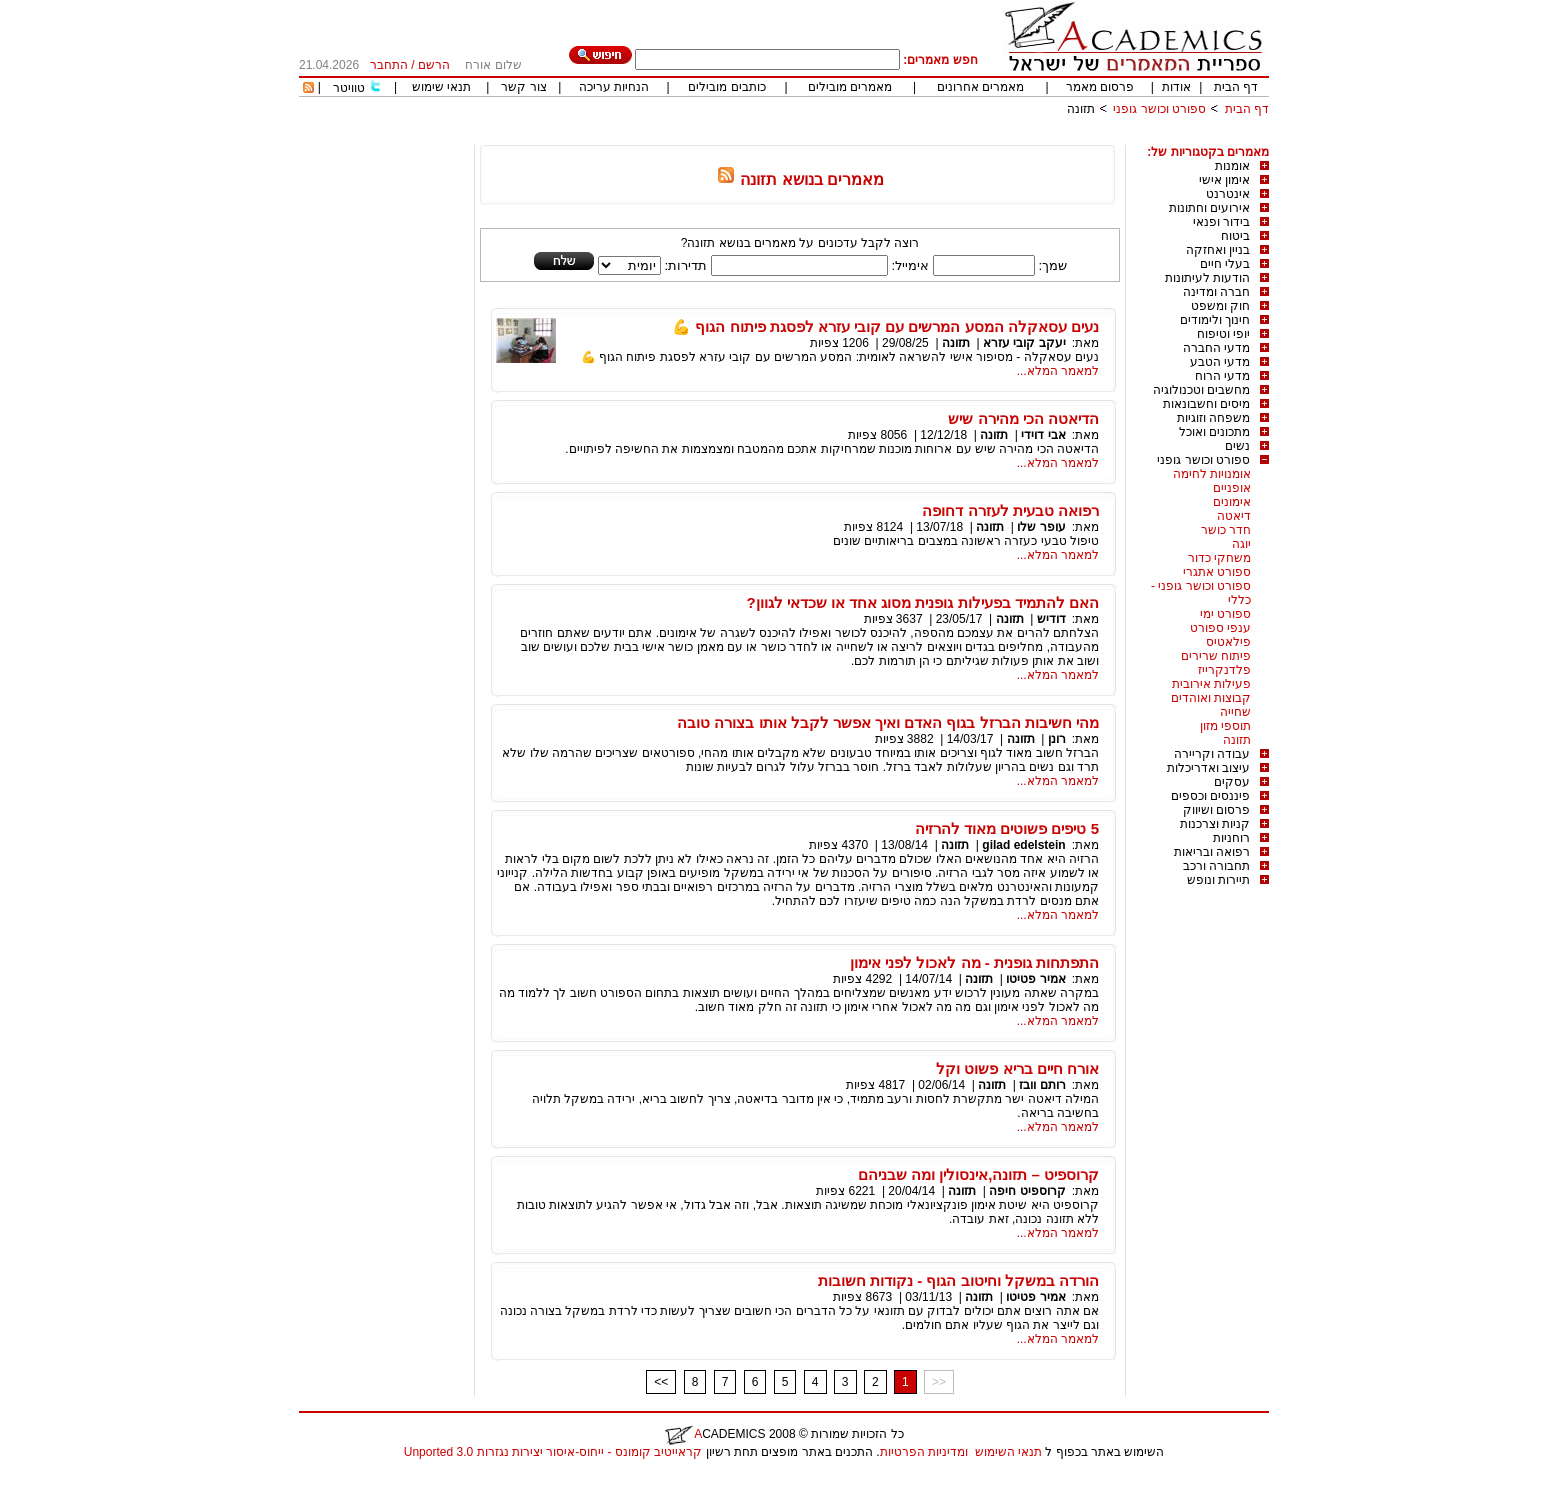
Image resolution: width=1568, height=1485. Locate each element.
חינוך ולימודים (1215, 320)
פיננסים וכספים (1210, 796)
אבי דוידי (1043, 435)
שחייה (1235, 712)
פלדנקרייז (1224, 670)
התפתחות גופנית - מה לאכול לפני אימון (974, 962)
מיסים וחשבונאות (1206, 404)
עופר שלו (1041, 527)
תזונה (1081, 109)
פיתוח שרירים (1216, 656)
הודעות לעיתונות (1207, 278)
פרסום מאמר (1100, 87)
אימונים (1232, 502)
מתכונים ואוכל (1214, 432)
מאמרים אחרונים (980, 87)
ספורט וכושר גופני (1159, 109)
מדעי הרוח (1222, 376)
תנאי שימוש (441, 87)
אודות (1176, 87)
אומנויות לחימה (1212, 474)
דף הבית (1236, 87)
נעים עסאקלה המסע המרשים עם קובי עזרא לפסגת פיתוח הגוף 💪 (885, 326)
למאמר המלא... (1058, 371)
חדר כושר (1226, 530)
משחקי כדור (1219, 558)
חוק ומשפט (1220, 306)
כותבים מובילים (726, 87)
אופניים (1232, 488)
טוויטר (349, 88)
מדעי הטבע (1220, 362)
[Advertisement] (905, 137)
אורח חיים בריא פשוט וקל (1017, 1068)
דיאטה (1234, 516)
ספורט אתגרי (1217, 572)
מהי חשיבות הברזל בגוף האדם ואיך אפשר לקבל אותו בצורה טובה (888, 722)
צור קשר (523, 87)
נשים (1237, 446)
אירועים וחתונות (1209, 208)
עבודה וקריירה (1212, 754)
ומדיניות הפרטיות (924, 1452)
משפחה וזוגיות (1213, 418)
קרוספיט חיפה (1027, 1191)
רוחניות (1231, 838)
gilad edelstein (1023, 845)
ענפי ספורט (1220, 628)
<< (661, 1382)
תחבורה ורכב (1216, 866)
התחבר (389, 65)
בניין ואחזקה (1218, 250)
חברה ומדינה (1216, 292)
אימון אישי (1224, 180)
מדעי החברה (1216, 348)
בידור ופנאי (1221, 222)
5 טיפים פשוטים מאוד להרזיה (1007, 828)
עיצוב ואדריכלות (1208, 768)
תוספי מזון (1225, 726)
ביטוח (1235, 236)
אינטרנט (1228, 194)
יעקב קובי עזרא (1024, 343)
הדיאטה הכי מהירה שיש (1023, 418)
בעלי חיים (1225, 264)
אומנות (1232, 166)
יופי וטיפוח (1223, 334)
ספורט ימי (1225, 614)
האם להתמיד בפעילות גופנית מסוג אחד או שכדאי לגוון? (922, 602)
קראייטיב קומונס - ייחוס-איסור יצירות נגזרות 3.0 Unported (553, 1452)
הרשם (434, 65)
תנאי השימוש (1008, 1452)
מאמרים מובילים (850, 87)
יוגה (1241, 544)
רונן (1057, 739)
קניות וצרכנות (1215, 824)
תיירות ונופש (1218, 880)
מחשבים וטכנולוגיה (1201, 390)
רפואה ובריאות (1212, 852)
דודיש (1051, 619)
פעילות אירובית (1211, 684)
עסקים (1232, 782)
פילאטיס (1228, 642)
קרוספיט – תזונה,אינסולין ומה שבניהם (978, 1174)
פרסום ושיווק (1216, 810)
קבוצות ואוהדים (1211, 698)
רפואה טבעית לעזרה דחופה (1010, 510)
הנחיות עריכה (614, 87)
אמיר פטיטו (1035, 979)
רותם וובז (1042, 1085)
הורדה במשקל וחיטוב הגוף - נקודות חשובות (958, 1280)
